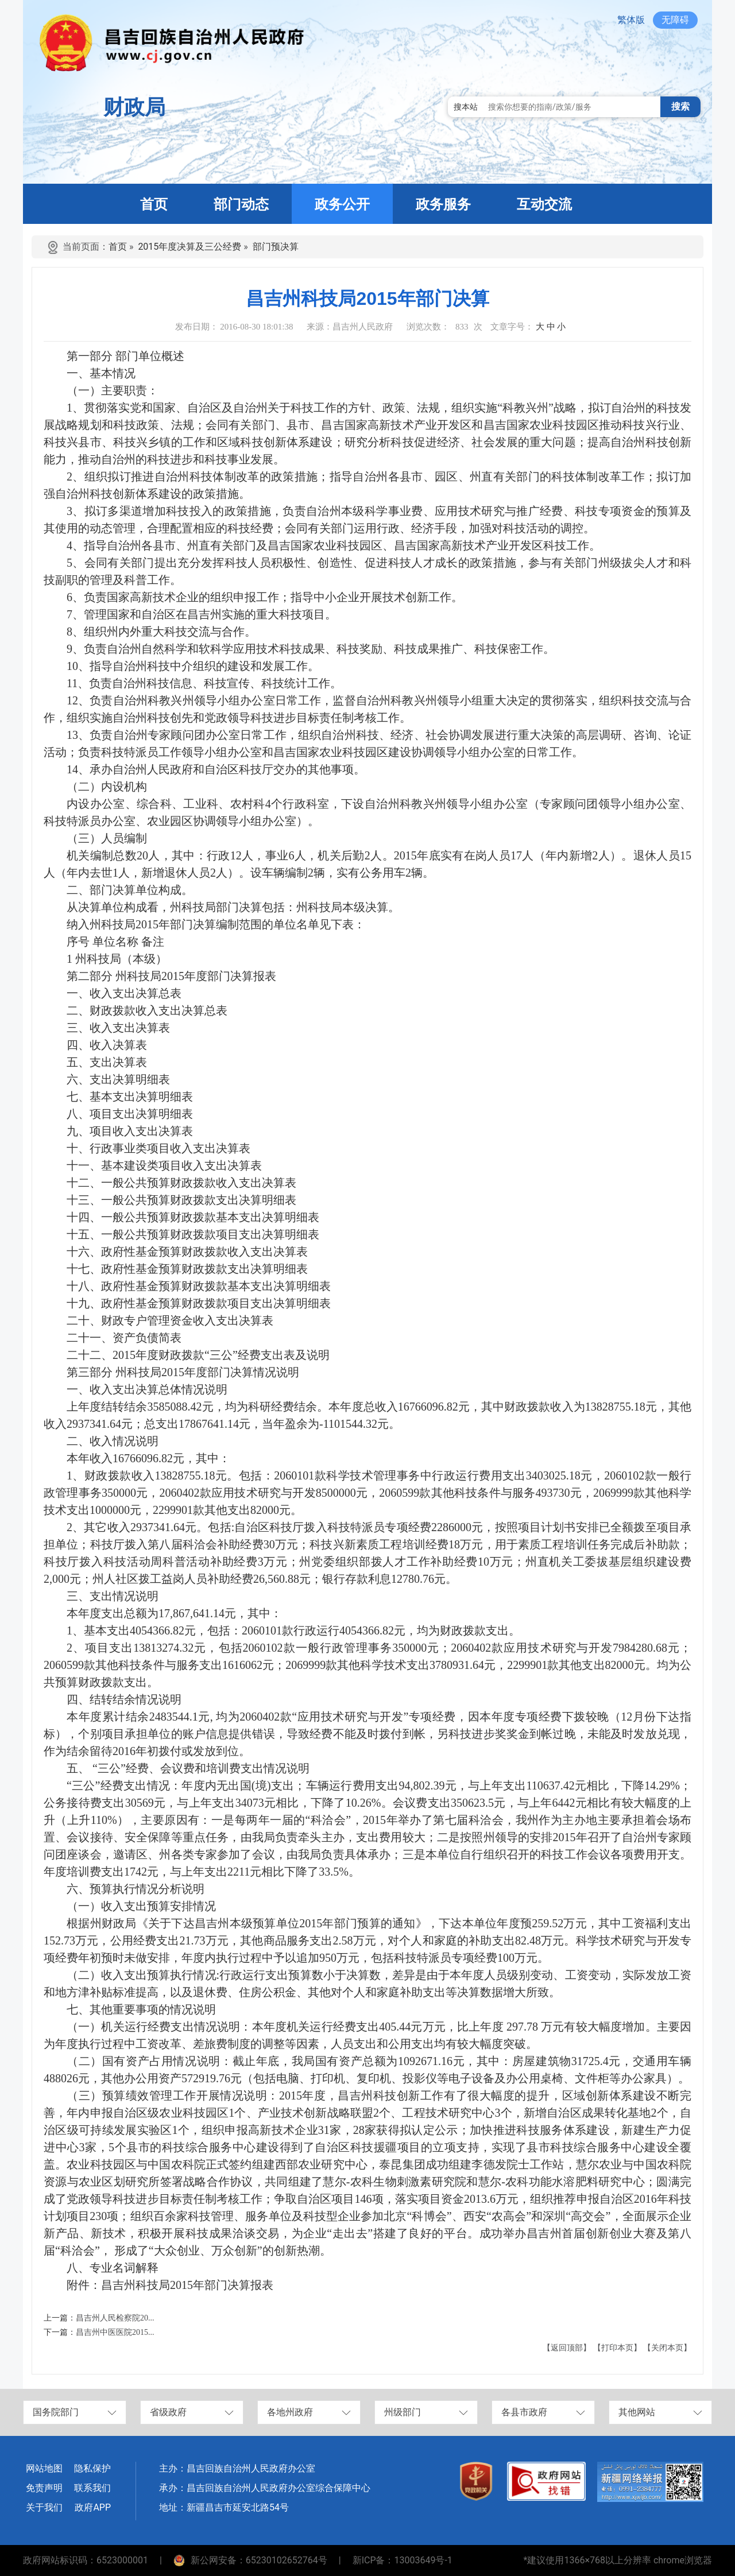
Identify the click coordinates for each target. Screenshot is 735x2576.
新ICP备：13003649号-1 (402, 2560)
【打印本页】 (617, 2347)
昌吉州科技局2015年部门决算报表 (187, 2285)
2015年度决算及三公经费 (189, 246)
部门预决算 (276, 246)
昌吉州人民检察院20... (115, 2318)
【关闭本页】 (667, 2347)
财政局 (134, 107)
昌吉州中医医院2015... (115, 2332)
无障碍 (675, 19)
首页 (118, 246)
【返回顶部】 (567, 2347)
